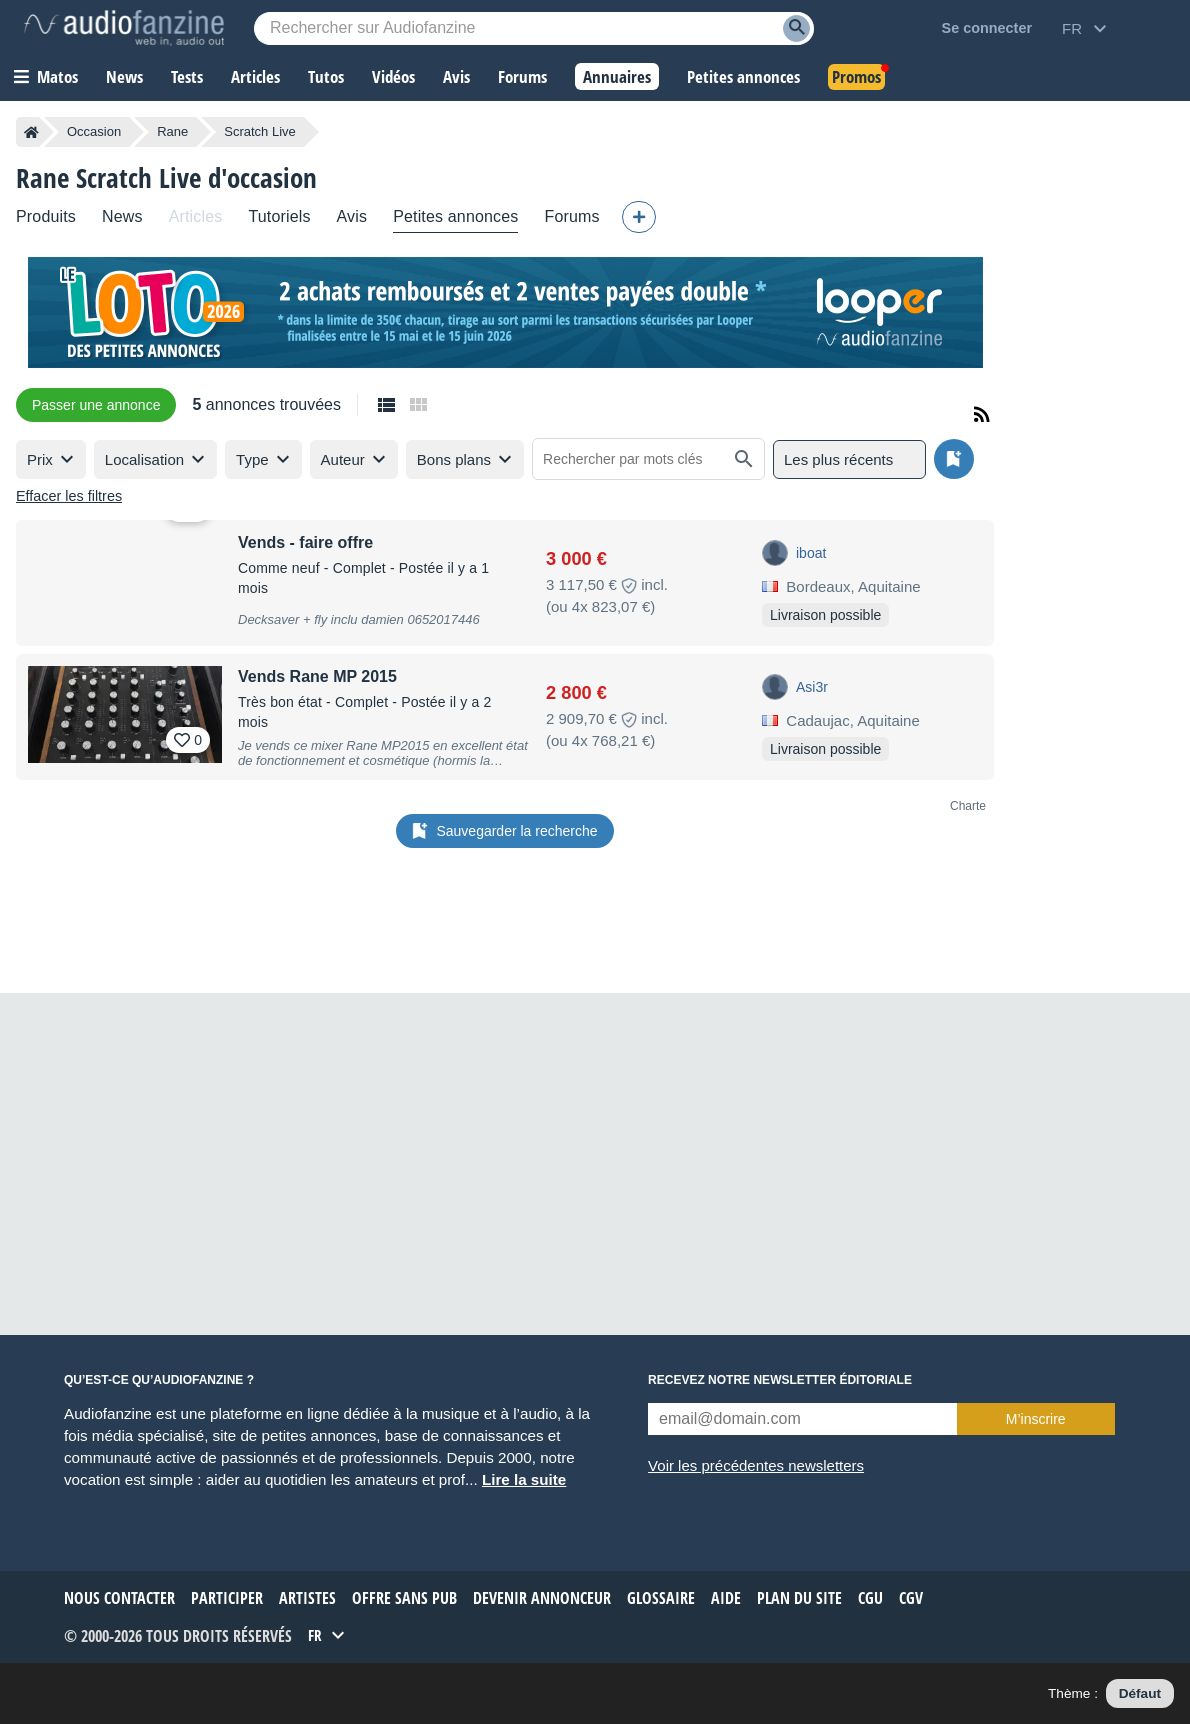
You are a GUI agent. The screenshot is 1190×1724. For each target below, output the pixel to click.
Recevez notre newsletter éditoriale (780, 1380)
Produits (46, 216)
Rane (172, 131)
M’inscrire (1036, 1419)
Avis (352, 216)
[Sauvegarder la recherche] (954, 459)
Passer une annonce (96, 405)
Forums (571, 216)
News (122, 216)
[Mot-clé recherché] (534, 28)
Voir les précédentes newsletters (756, 1465)
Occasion (94, 131)
